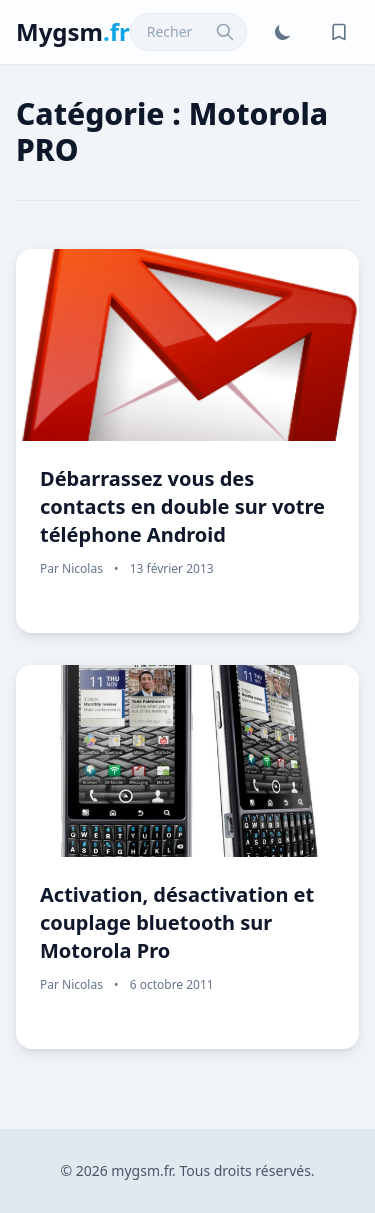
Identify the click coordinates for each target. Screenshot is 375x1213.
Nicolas (82, 568)
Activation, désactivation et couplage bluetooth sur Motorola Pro (177, 922)
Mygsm (73, 31)
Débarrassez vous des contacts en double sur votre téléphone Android (182, 506)
